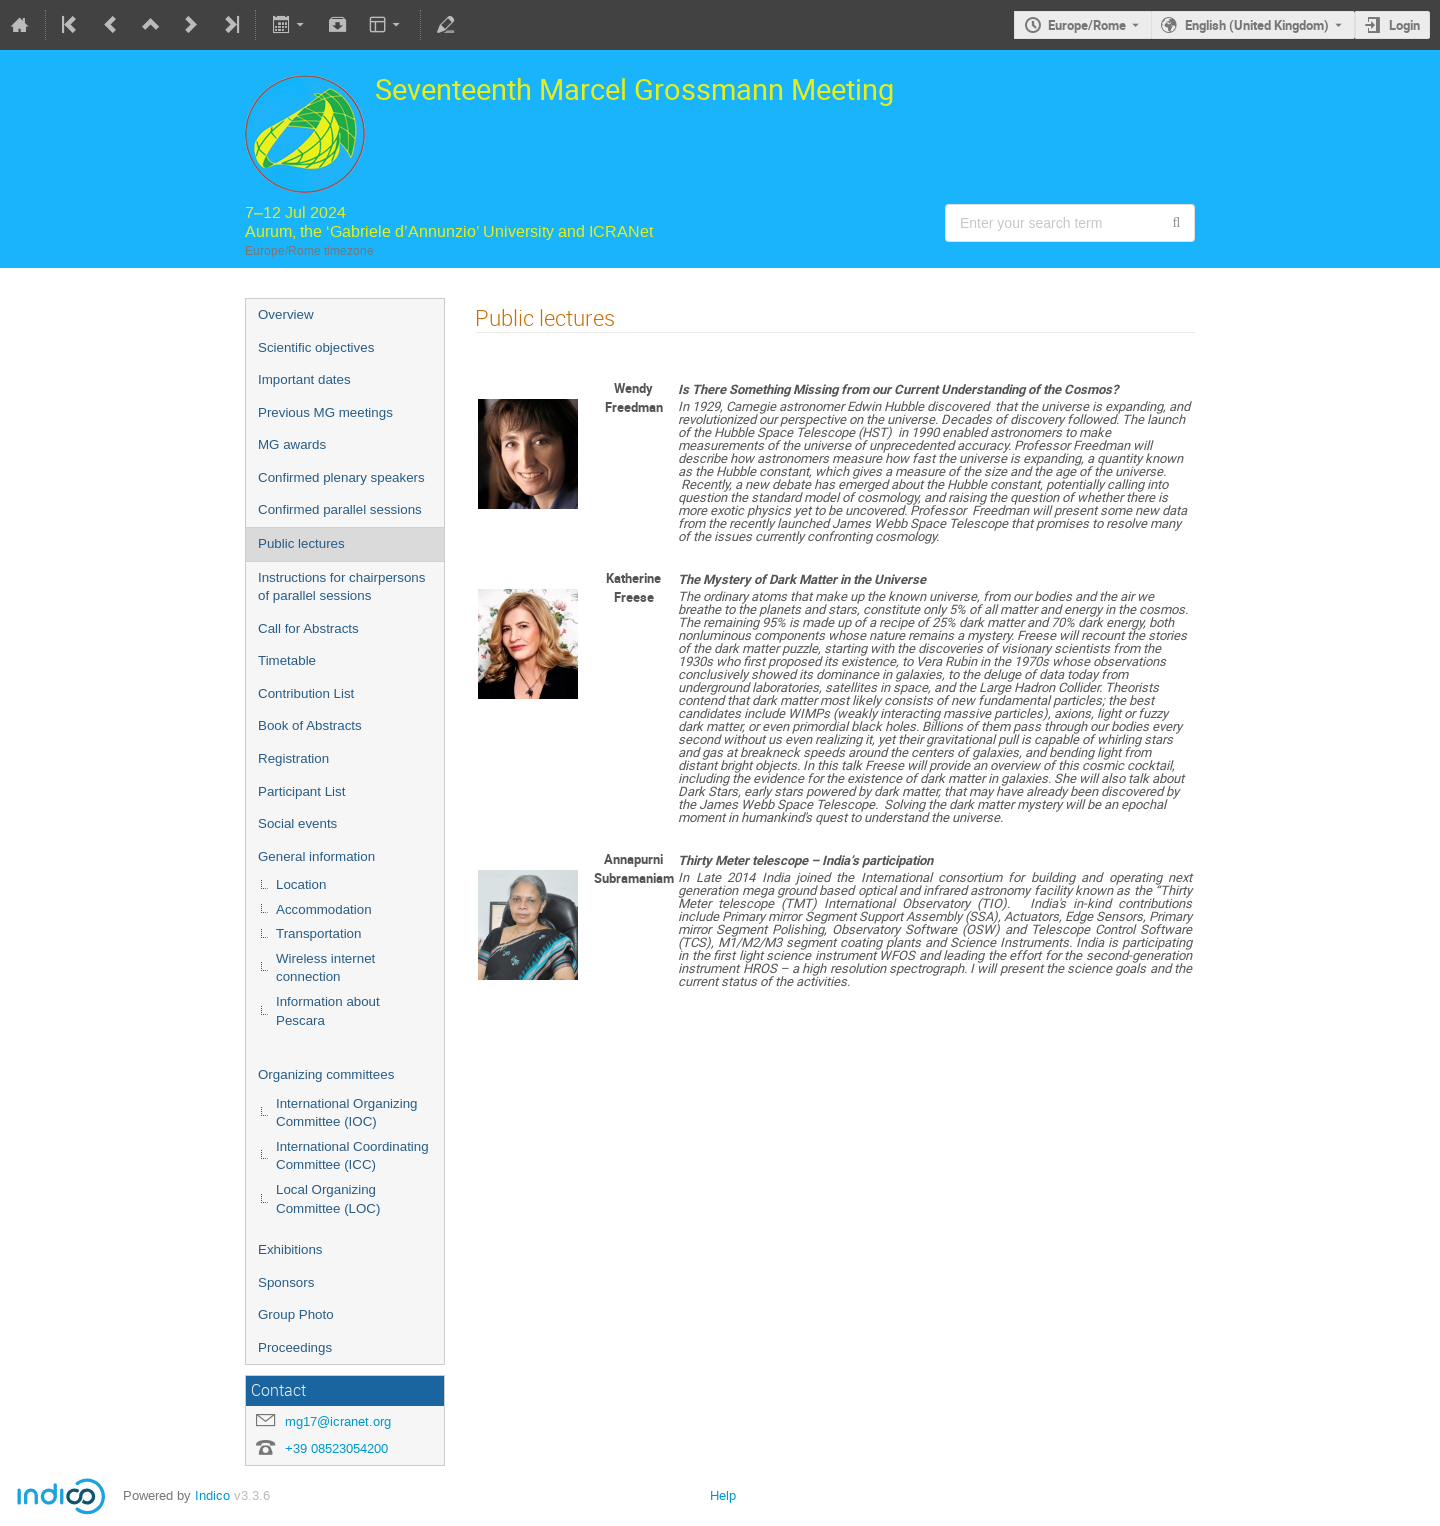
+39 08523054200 (336, 1448)
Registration (293, 758)
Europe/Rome (1087, 25)
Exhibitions (290, 1249)
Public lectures (301, 543)
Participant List (301, 791)
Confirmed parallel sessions (340, 509)
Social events (297, 823)
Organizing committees (326, 1074)
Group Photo (296, 1314)
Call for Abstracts (308, 628)
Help (723, 1495)
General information (316, 856)
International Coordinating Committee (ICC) (352, 1156)
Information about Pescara (328, 1011)
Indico (212, 1495)
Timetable (287, 660)
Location (301, 884)
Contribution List (306, 693)
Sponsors (286, 1282)
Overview (286, 314)
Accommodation (324, 909)
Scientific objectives (316, 347)
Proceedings (295, 1347)
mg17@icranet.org (338, 1421)
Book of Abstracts (310, 725)
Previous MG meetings (325, 412)
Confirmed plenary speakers (341, 477)
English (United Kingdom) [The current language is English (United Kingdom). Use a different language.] (1257, 25)
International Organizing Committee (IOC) (347, 1113)
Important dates (304, 379)
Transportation (318, 933)
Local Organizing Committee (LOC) (328, 1199)
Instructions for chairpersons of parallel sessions (341, 587)
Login (1404, 25)
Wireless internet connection (325, 968)
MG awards (292, 444)
